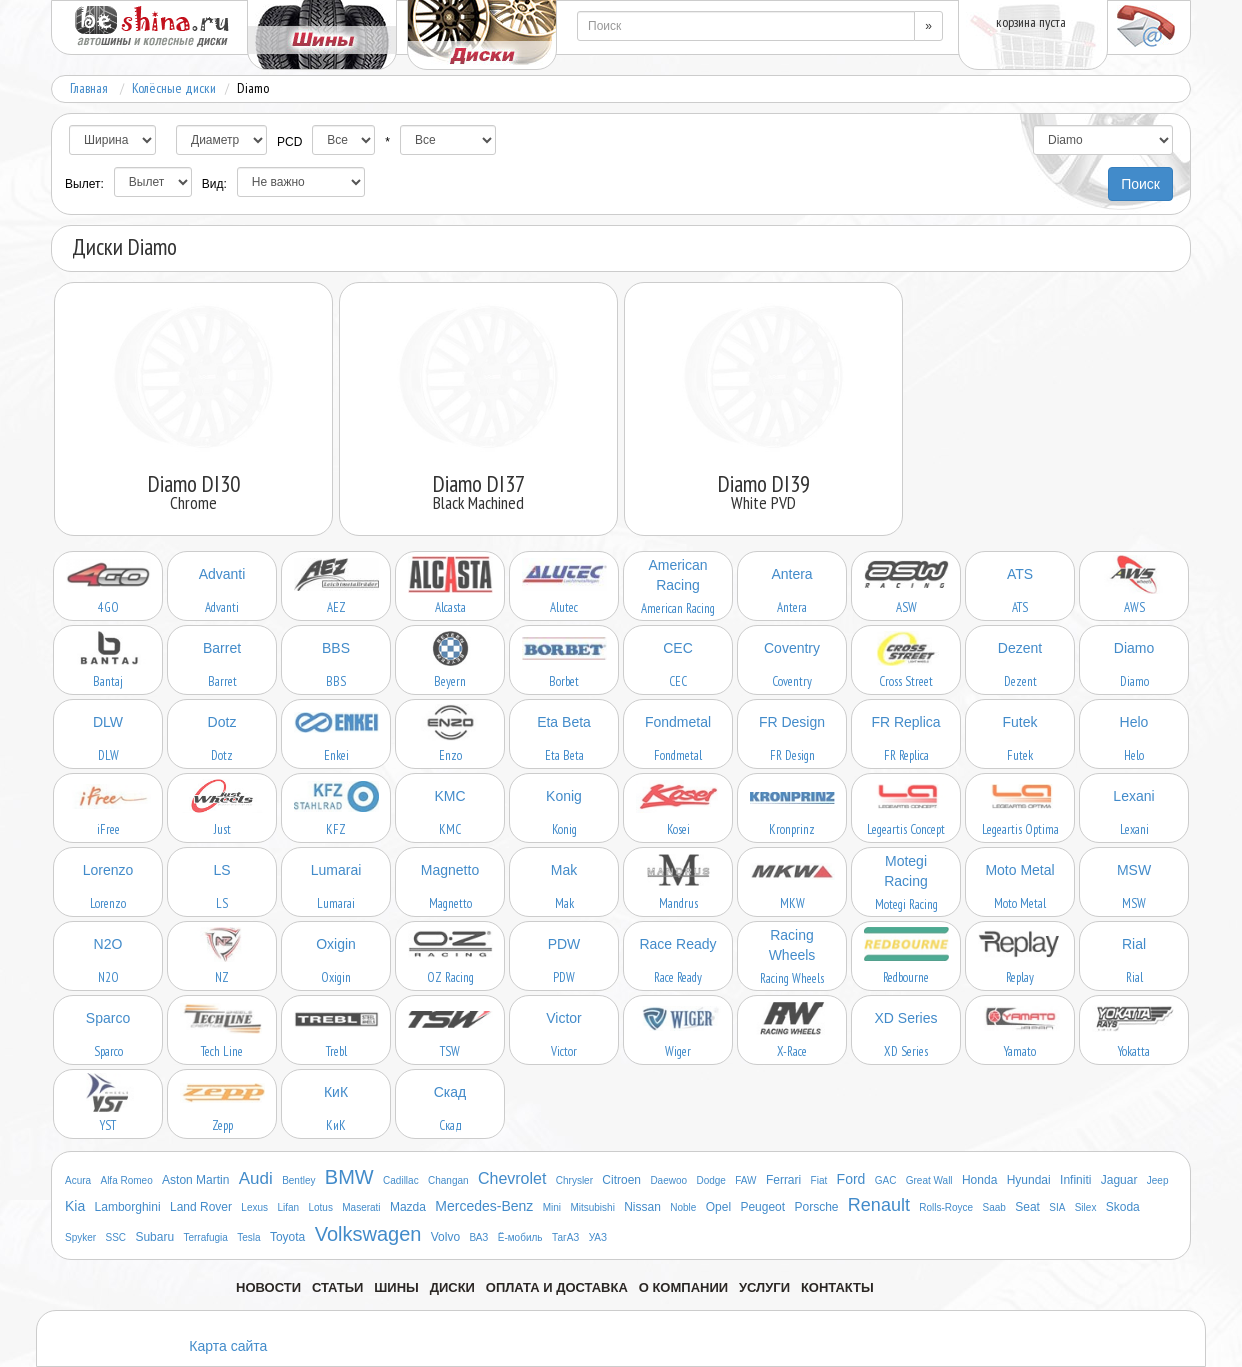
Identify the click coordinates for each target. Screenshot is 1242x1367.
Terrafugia (205, 1237)
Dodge (710, 1180)
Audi (256, 1178)
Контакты (837, 1287)
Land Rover (201, 1207)
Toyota (287, 1237)
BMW (349, 1177)
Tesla (248, 1237)
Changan (448, 1180)
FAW (745, 1180)
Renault (879, 1205)
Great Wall (929, 1180)
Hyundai (1029, 1180)
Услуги (764, 1287)
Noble (683, 1207)
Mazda (408, 1207)
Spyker (80, 1237)
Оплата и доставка (557, 1287)
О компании (683, 1287)
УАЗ (598, 1237)
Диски (452, 1287)
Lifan (288, 1207)
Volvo (445, 1237)
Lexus (254, 1207)
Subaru (154, 1237)
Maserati (361, 1207)
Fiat (819, 1180)
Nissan (642, 1207)
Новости (268, 1287)
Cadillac (401, 1180)
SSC (115, 1237)
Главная (89, 88)
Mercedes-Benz (484, 1206)
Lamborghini (128, 1207)
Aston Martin (195, 1180)
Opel (718, 1207)
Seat (1027, 1207)
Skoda (1123, 1207)
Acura (78, 1180)
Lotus (320, 1207)
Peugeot (762, 1207)
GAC (886, 1180)
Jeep (1158, 1180)
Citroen (621, 1180)
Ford (851, 1179)
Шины (396, 1287)
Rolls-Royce (946, 1207)
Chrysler (574, 1180)
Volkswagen (368, 1234)
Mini (552, 1207)
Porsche (816, 1207)
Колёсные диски (174, 88)
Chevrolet (512, 1178)
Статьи (338, 1287)
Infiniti (1075, 1180)
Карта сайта (228, 1346)
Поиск (1140, 184)
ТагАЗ (565, 1237)
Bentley (298, 1180)
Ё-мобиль (520, 1237)
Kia (75, 1206)
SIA (1057, 1207)
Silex (1086, 1207)
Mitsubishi (592, 1207)
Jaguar (1119, 1180)
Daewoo (668, 1180)
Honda (979, 1180)
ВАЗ (478, 1237)
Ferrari (783, 1180)
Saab (994, 1207)
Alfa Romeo (126, 1180)
